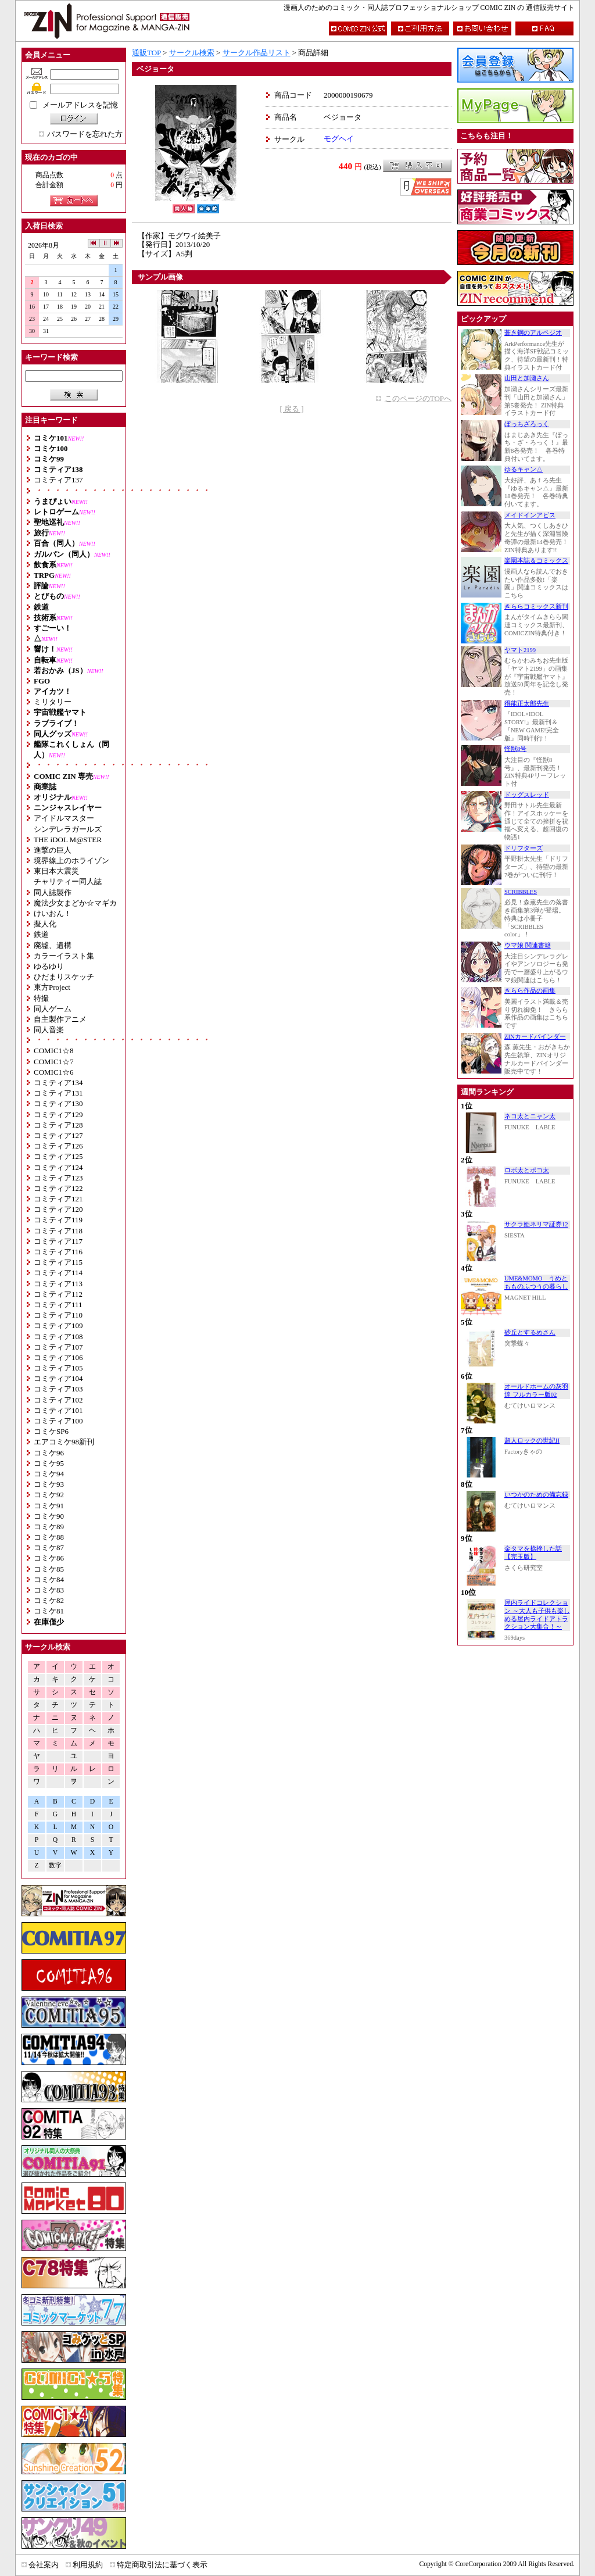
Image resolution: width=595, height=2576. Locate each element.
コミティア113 (58, 1283)
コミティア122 (58, 1188)
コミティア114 (58, 1272)
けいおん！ (52, 913)
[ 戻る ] (291, 409)
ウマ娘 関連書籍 (527, 945)
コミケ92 (49, 1494)
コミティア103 (58, 1388)
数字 (55, 1865)
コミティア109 (58, 1325)
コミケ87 (49, 1547)
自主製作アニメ (60, 1019)
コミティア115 (58, 1262)
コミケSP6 (51, 1431)
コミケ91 (49, 1505)
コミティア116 (58, 1251)
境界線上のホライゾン (71, 860)
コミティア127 (58, 1135)
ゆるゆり (49, 966)
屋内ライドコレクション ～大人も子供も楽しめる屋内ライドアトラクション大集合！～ (537, 1615)
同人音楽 (49, 1029)
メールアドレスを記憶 (80, 105)
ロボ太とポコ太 (526, 1170)
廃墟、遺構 (52, 945)
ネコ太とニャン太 (529, 1116)
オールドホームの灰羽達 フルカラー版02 (536, 1390)
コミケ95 (49, 1463)
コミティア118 (58, 1230)
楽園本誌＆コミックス (536, 560)
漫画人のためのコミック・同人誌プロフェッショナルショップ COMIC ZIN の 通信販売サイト (429, 8)
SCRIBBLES (520, 892)
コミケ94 (49, 1473)
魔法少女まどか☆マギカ (75, 903)
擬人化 (45, 924)
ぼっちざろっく (526, 424)
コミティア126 (58, 1146)
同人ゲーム (52, 1008)
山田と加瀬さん (526, 378)
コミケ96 (49, 1452)
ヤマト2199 (520, 650)
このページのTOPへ (418, 398)
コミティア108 (58, 1336)
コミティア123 (58, 1177)
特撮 (41, 998)
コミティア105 (58, 1368)
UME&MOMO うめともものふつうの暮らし (536, 1282)
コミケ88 (49, 1537)
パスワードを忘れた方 (85, 134)
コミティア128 (58, 1125)
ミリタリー (52, 701)
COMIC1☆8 (54, 1050)
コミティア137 (58, 479)
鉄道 (41, 934)
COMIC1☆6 (54, 1072)
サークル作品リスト (257, 52)
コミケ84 (49, 1579)
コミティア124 (58, 1167)
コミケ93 (49, 1484)
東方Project (52, 987)
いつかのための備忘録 (536, 1494)
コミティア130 (58, 1103)
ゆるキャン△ (523, 469)
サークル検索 (191, 52)
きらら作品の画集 (529, 991)
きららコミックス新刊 (536, 606)
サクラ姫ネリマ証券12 (536, 1224)
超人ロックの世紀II (532, 1440)
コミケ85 (49, 1569)
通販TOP (146, 52)
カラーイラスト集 (64, 955)
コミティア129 (58, 1114)
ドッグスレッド (526, 795)
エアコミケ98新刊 (64, 1441)
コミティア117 (58, 1241)
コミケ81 (49, 1611)
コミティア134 (58, 1082)
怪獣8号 (515, 749)
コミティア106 (58, 1357)
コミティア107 (58, 1347)
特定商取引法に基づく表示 (162, 2564)
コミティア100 (58, 1420)
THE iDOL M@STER (68, 839)
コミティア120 (58, 1209)
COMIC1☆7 (54, 1061)
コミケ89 (49, 1526)
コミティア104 (58, 1378)
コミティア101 (58, 1410)
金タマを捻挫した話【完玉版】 (533, 1552)
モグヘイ (339, 138)
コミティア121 (58, 1198)
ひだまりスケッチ (64, 976)
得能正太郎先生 (526, 703)
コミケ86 (49, 1558)
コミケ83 (49, 1590)
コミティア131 (58, 1093)
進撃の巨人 (52, 850)
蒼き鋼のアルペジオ (533, 333)
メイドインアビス (529, 515)
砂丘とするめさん (529, 1332)
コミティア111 (58, 1304)
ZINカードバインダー (535, 1036)
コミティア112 (58, 1294)
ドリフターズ (523, 848)
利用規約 (88, 2564)
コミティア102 (58, 1400)
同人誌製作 (52, 892)
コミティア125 (58, 1156)
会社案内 (43, 2564)
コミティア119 (58, 1219)
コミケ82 (49, 1600)
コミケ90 (49, 1516)
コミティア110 (58, 1315)
